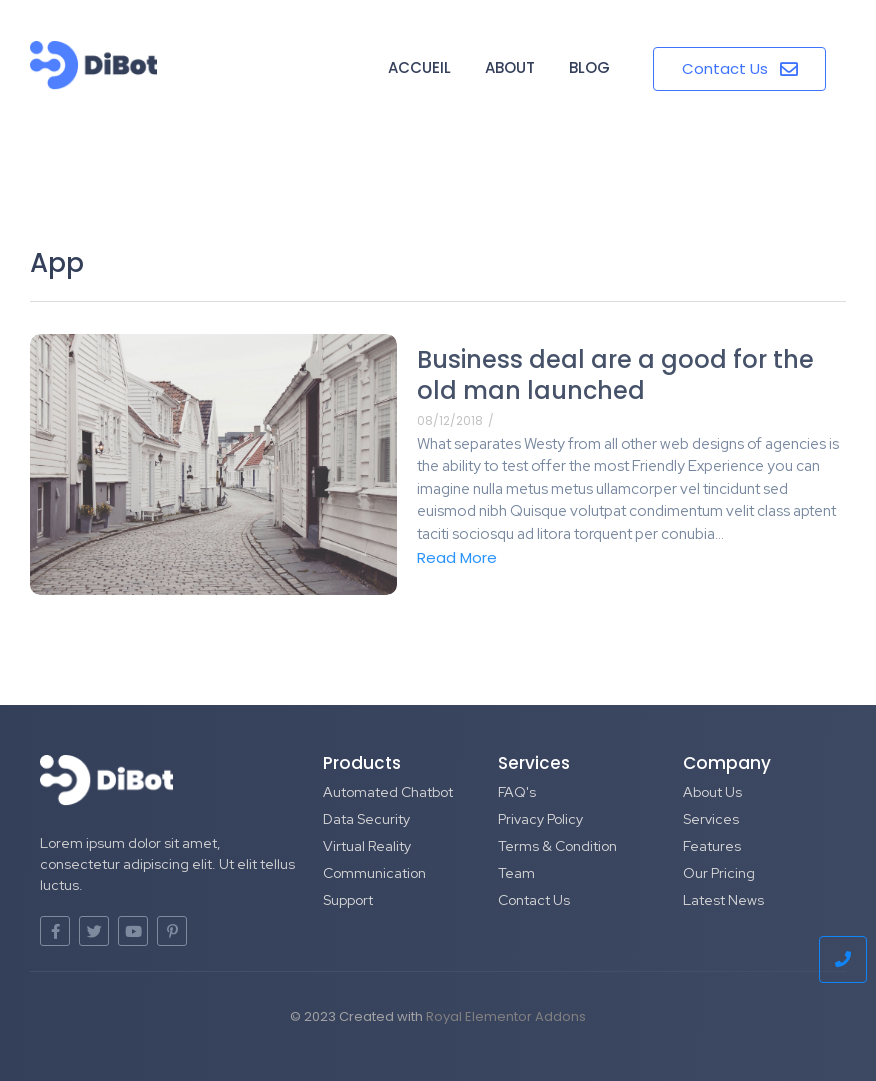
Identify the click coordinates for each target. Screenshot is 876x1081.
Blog (589, 67)
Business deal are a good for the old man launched (615, 375)
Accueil (419, 67)
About (510, 67)
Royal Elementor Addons (506, 1016)
